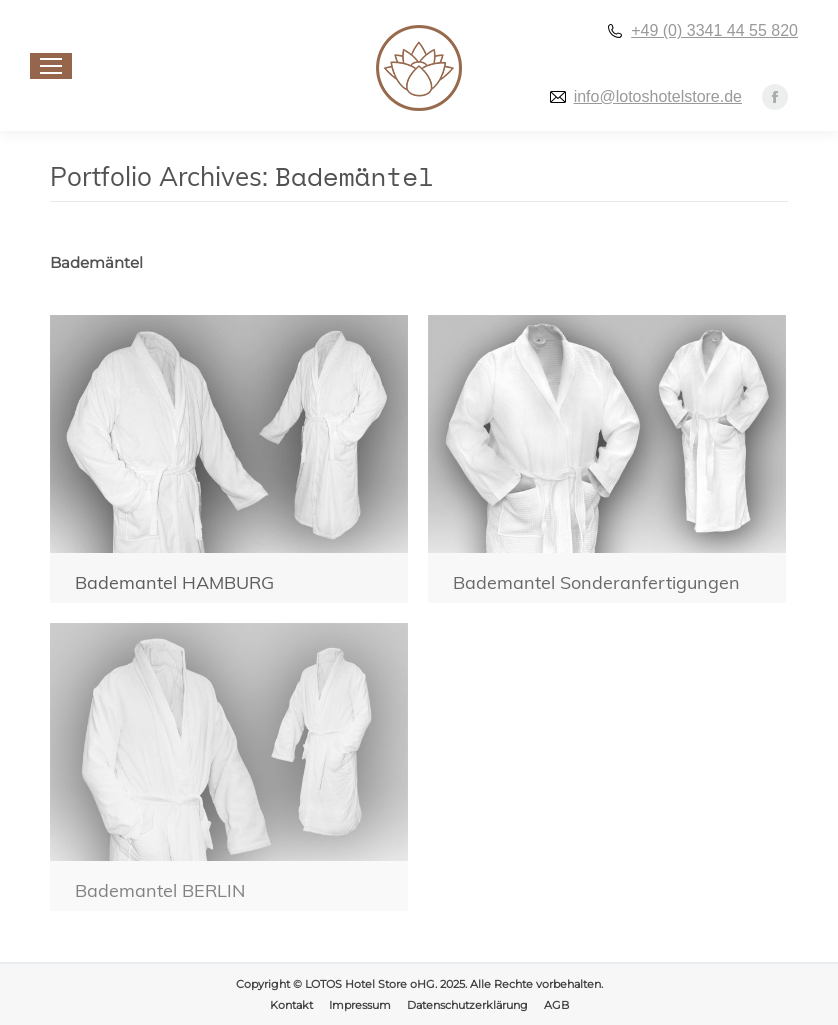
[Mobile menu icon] (51, 66)
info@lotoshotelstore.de (658, 96)
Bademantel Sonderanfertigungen (596, 582)
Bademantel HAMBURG (174, 582)
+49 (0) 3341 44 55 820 (714, 30)
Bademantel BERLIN (160, 890)
